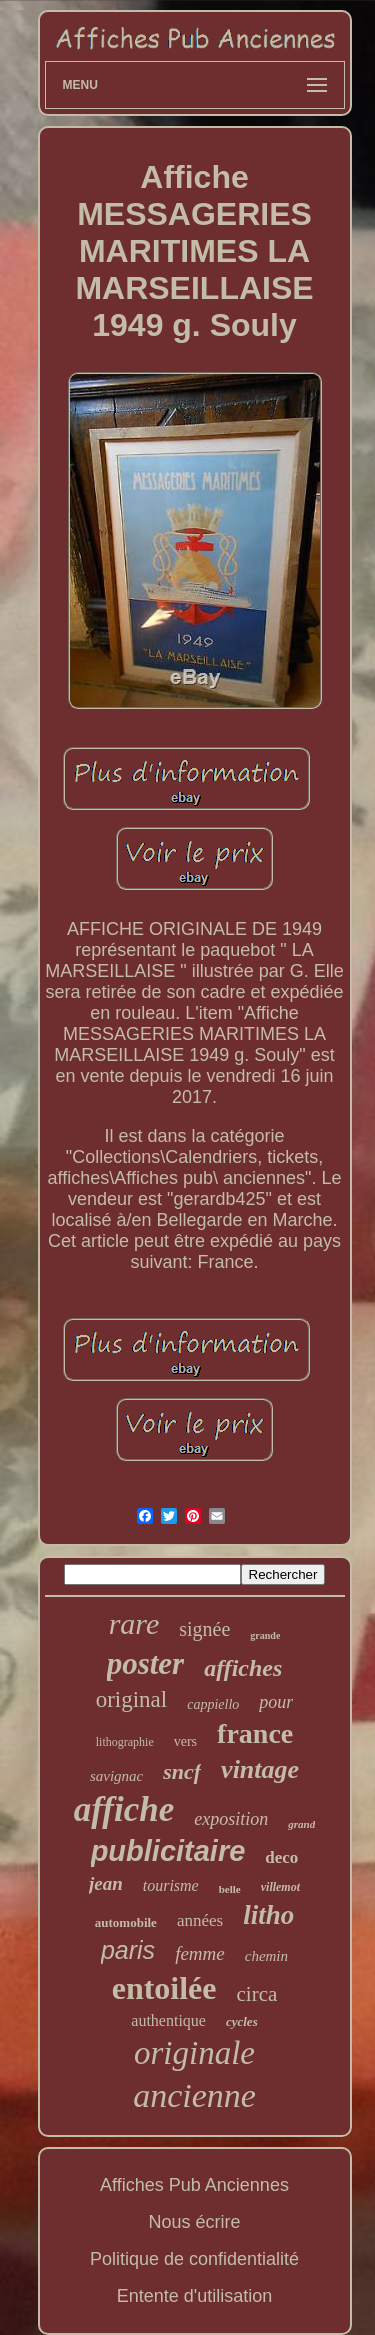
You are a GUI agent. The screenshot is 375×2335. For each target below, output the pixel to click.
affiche (124, 1809)
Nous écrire (194, 2222)
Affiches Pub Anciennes (194, 2185)
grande (265, 1635)
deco (281, 1857)
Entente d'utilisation (195, 2296)
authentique (168, 2020)
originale (194, 2053)
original (132, 1699)
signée (204, 1629)
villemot (280, 1887)
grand (301, 1824)
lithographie (125, 1742)
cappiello (213, 1704)
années (200, 1920)
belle (230, 1889)
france (255, 1733)
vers (185, 1741)
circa (257, 1994)
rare (134, 1623)
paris (128, 1950)
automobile (126, 1922)
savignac (116, 1776)
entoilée (164, 1988)
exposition (231, 1819)
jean (106, 1883)
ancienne (194, 2095)
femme (200, 1953)
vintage (260, 1769)
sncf (182, 1771)
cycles (242, 2021)
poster (146, 1663)
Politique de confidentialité (194, 2259)
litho (268, 1915)
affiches (243, 1668)
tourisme (171, 1885)
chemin (266, 1956)
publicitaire (168, 1851)
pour (276, 1702)
